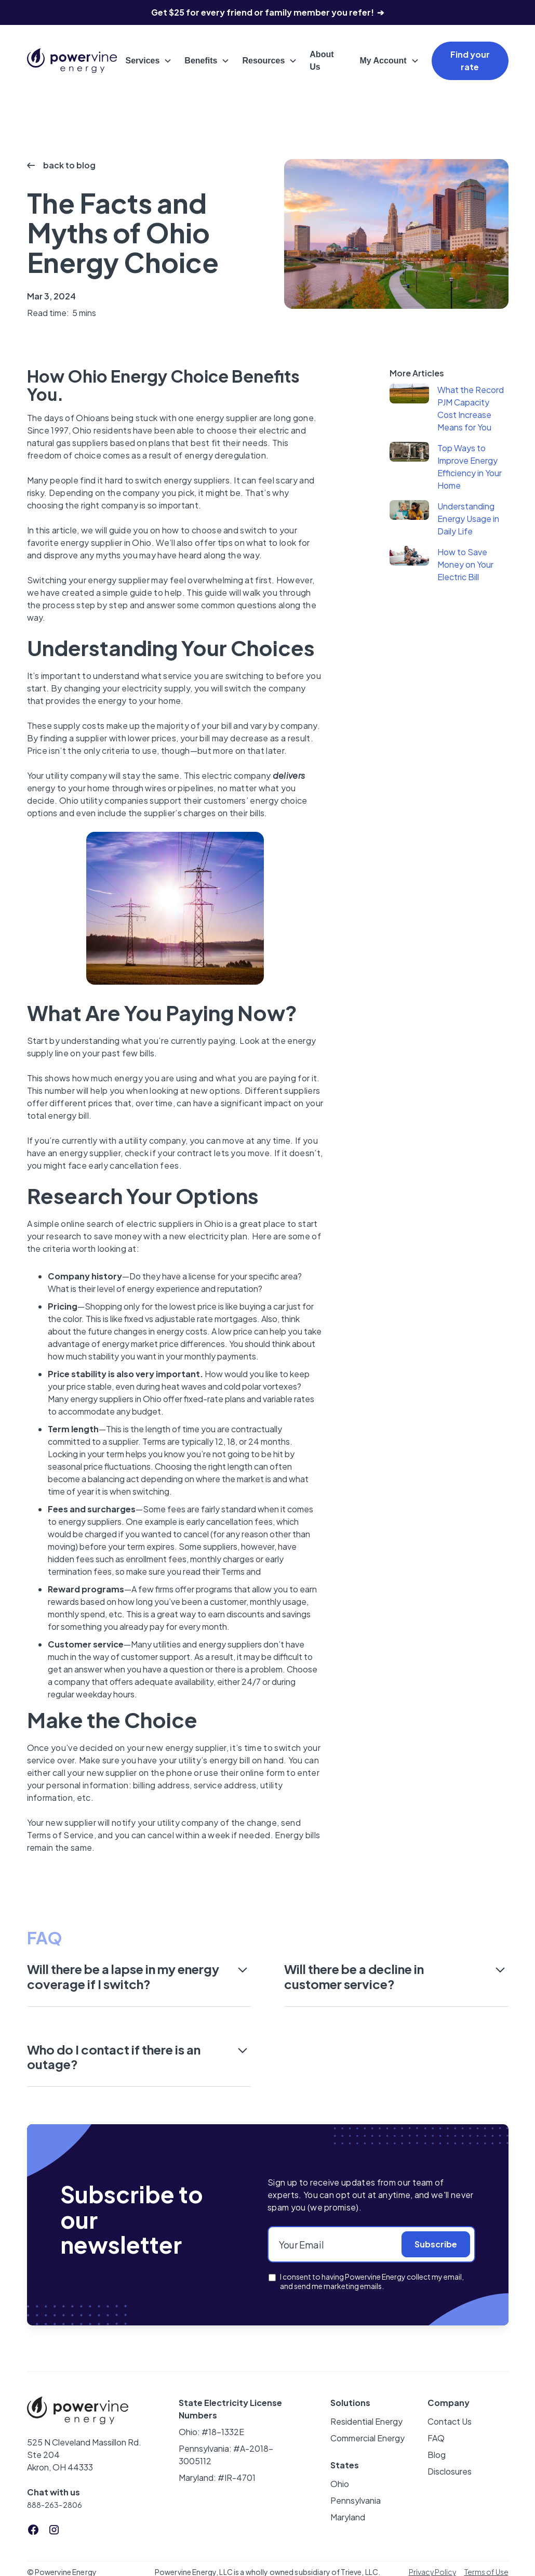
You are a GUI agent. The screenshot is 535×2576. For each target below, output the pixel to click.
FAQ (436, 2438)
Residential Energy (366, 2421)
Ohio (339, 2483)
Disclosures (449, 2471)
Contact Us (449, 2421)
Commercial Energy (367, 2438)
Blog (436, 2454)
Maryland (347, 2517)
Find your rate (470, 60)
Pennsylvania (355, 2500)
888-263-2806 (55, 2504)
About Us (321, 60)
